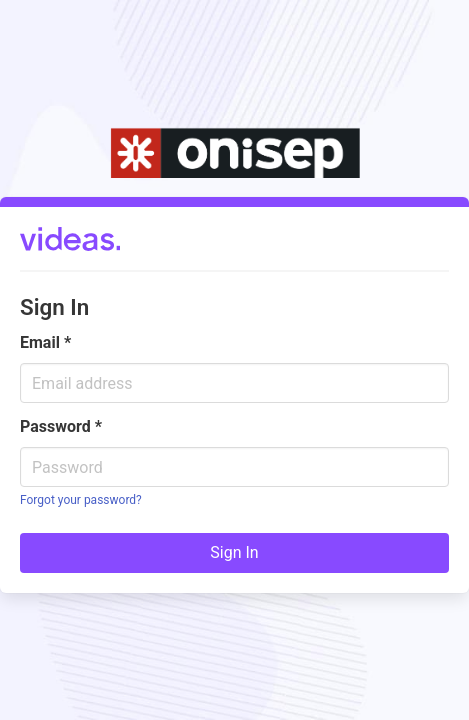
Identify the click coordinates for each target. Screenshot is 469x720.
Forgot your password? (81, 500)
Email (45, 342)
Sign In (234, 552)
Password (61, 426)
